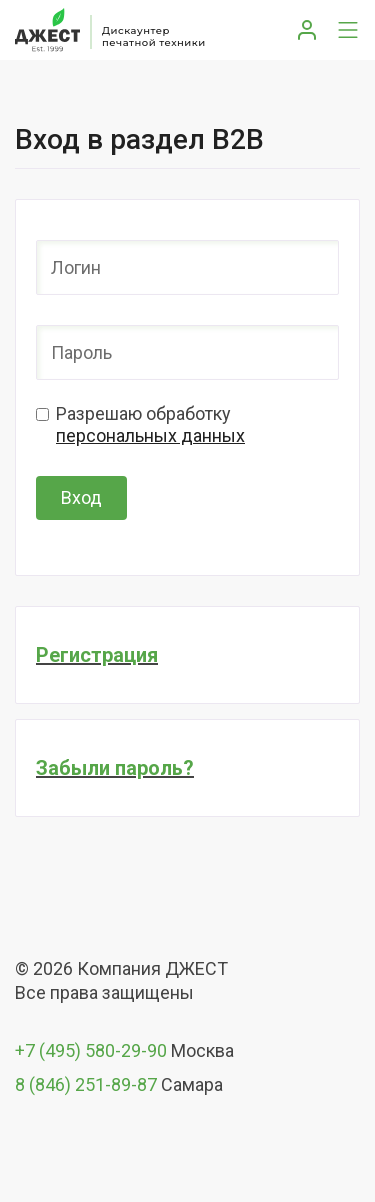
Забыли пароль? (115, 768)
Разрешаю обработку (150, 424)
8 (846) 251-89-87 (86, 1084)
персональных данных (150, 435)
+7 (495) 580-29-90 (91, 1050)
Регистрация (97, 655)
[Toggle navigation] (343, 30)
